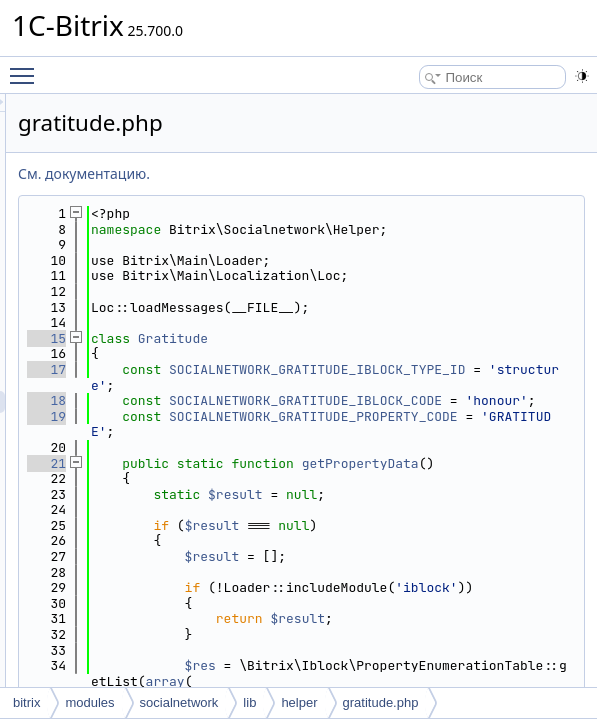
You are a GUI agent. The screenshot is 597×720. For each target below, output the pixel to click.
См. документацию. (334, 173)
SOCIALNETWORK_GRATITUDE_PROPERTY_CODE (454, 486)
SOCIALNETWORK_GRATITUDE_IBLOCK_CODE (454, 455)
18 (296, 447)
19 (296, 478)
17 (296, 400)
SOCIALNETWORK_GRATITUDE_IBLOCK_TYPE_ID (454, 408)
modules (89, 702)
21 (296, 540)
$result (485, 587)
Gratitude (423, 369)
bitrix (26, 702)
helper (299, 702)
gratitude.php (381, 702)
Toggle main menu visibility (27, 67)
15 (296, 369)
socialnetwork (179, 702)
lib (249, 702)
